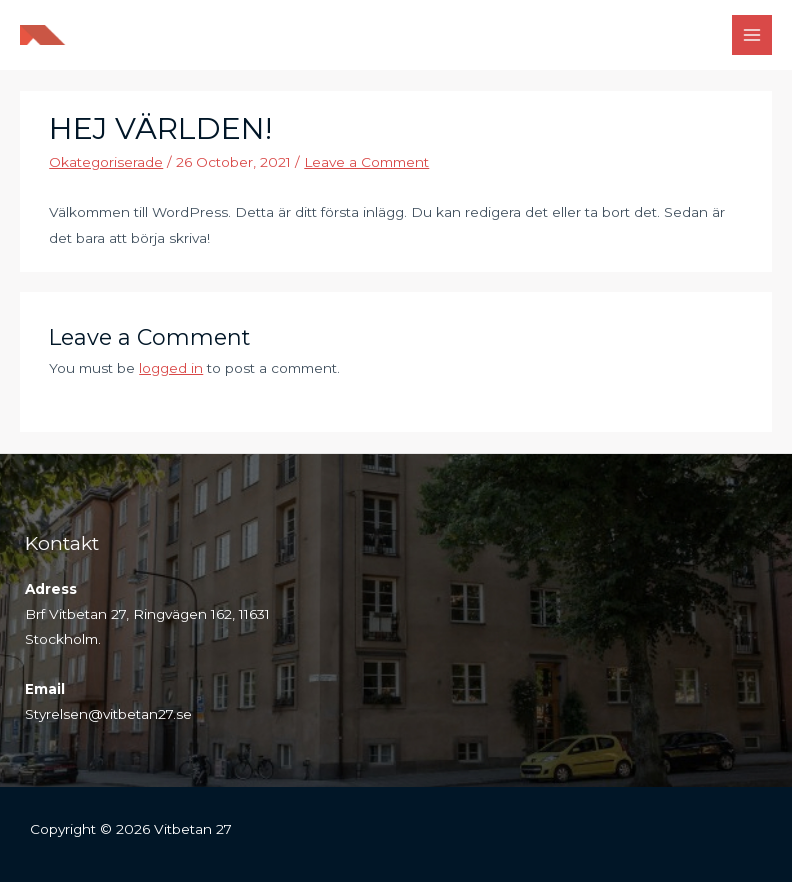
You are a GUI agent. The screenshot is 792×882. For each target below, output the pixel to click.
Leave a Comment (366, 162)
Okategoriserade (106, 162)
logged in (171, 368)
